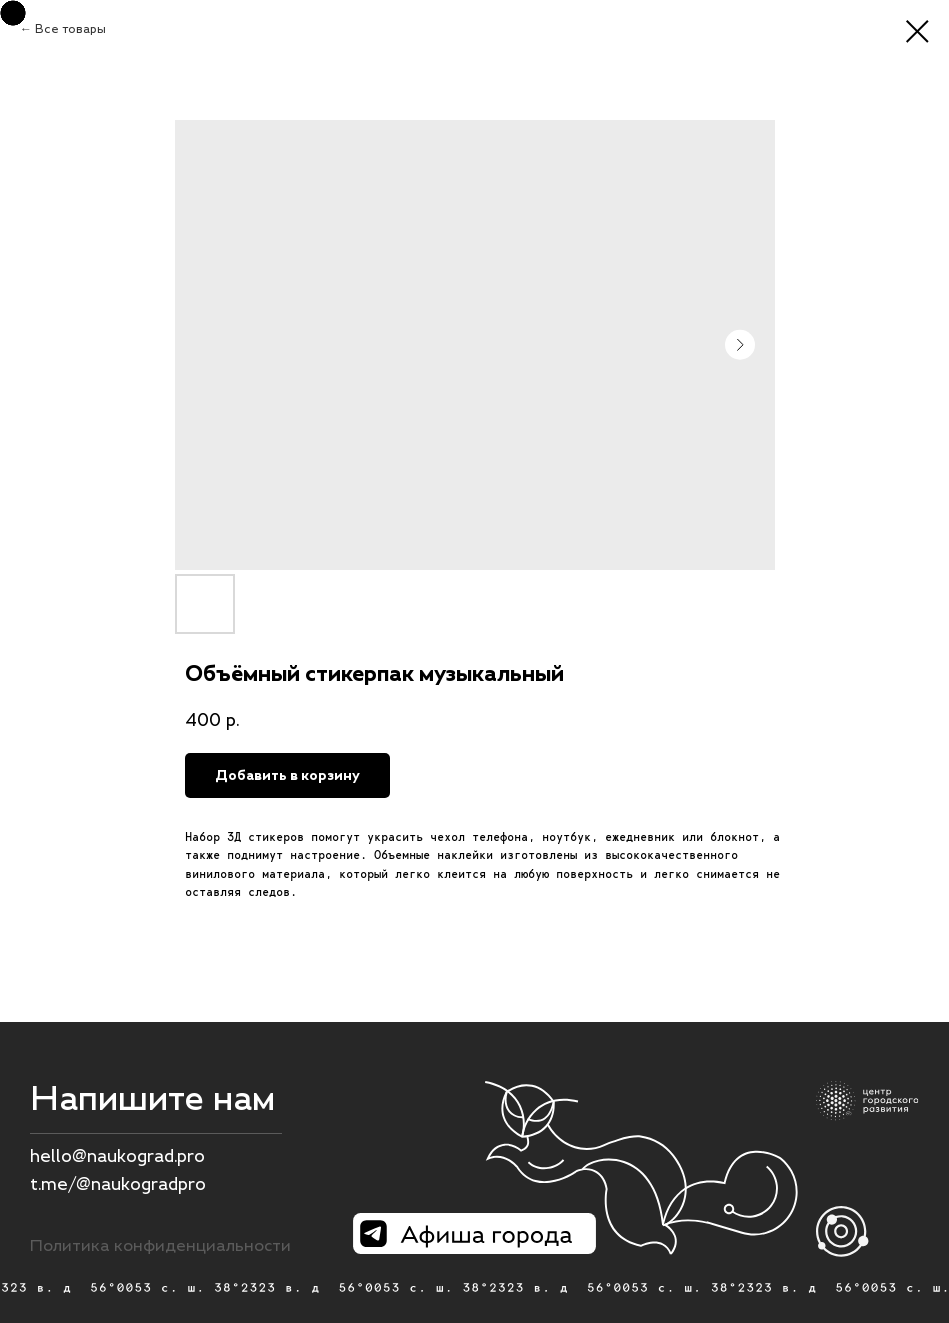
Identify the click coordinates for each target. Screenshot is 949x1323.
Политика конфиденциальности (160, 1245)
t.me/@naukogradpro (118, 1184)
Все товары (70, 29)
